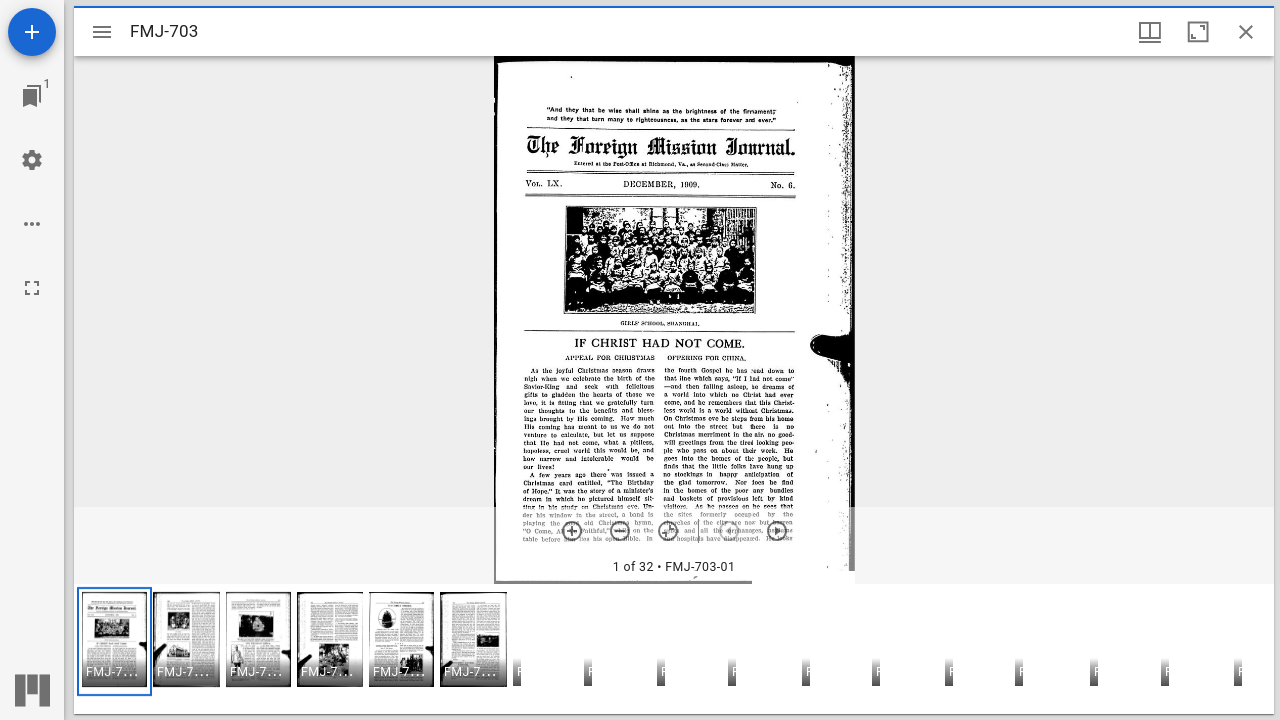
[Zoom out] (620, 531)
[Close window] (1246, 32)
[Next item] (777, 531)
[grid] (674, 649)
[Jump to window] (32, 96)
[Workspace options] (32, 224)
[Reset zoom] (668, 531)
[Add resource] (32, 32)
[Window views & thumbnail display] (1150, 32)
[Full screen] (32, 288)
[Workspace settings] (32, 160)
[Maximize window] (1198, 32)
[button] (114, 641)
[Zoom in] (572, 531)
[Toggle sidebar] (102, 32)
